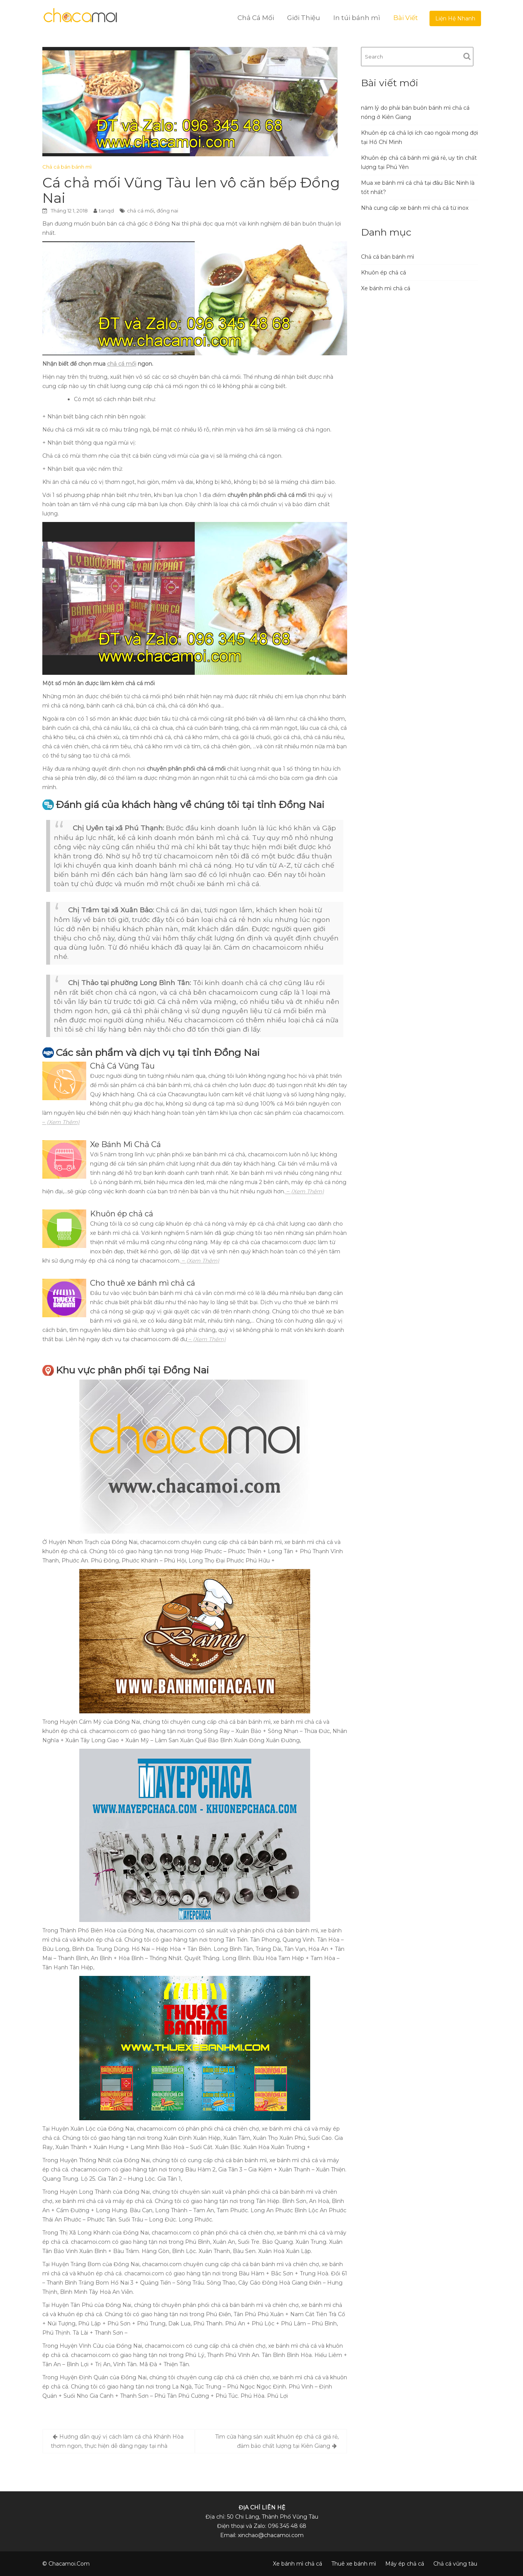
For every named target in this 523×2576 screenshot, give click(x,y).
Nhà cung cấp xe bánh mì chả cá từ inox (414, 207)
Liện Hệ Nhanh (455, 18)
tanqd (106, 210)
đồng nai (167, 210)
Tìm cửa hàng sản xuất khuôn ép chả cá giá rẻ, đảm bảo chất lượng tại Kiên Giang (277, 2441)
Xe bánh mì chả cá (385, 288)
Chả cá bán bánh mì (67, 167)
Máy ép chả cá (404, 2563)
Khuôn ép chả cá (383, 272)
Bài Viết (405, 18)
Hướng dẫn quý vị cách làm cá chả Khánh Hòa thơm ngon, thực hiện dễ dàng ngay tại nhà (117, 2441)
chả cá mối (140, 210)
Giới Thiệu (303, 18)
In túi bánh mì (356, 18)
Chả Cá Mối (255, 18)
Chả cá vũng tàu (455, 2563)
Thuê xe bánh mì (353, 2563)
